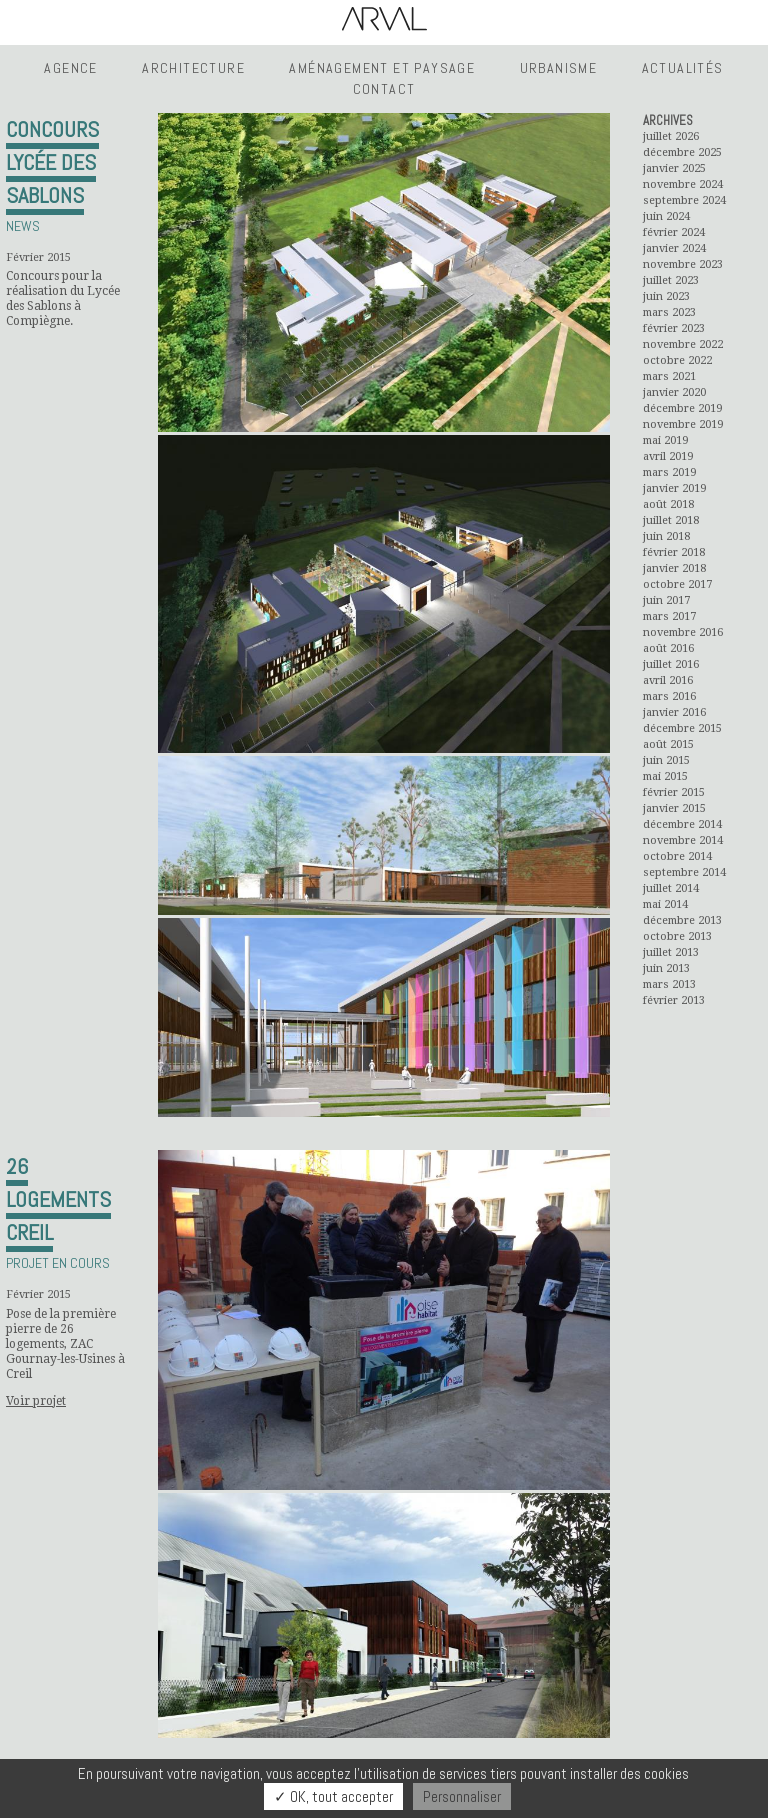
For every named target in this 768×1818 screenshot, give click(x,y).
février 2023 (674, 328)
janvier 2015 (674, 808)
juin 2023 (666, 296)
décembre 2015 (682, 728)
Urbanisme (559, 68)
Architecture (193, 68)
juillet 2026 (671, 136)
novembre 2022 (683, 344)
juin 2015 (666, 760)
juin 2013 (666, 968)
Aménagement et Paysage (382, 68)
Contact (384, 89)
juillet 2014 (671, 888)
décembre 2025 (682, 152)
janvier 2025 (674, 168)
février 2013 (674, 1000)
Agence (70, 68)
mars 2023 (669, 312)
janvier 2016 (674, 712)
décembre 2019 (682, 408)
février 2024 (674, 232)
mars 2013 (669, 984)
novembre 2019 (683, 424)
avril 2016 (668, 680)
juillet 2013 (671, 952)
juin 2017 (666, 600)
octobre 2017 (677, 584)
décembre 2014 (682, 824)
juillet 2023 (671, 280)
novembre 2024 (683, 184)
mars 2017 (669, 616)
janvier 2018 (674, 568)
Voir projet (36, 1401)
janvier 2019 (674, 488)
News (23, 226)
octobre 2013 (677, 936)
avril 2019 (668, 456)
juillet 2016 (671, 664)
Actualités (683, 68)
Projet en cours (58, 1263)
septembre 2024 (684, 200)
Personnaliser (462, 1796)
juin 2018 (666, 536)
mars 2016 (669, 696)
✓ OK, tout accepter (333, 1796)
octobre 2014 (677, 856)
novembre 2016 (683, 632)
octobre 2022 (677, 360)
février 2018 (674, 552)
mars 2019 (669, 472)
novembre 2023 (683, 264)
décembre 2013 (682, 920)
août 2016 (668, 648)
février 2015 (674, 792)
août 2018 (668, 504)
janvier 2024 (674, 248)
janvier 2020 (674, 392)
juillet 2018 (671, 520)
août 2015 (668, 744)
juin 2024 (666, 216)
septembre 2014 (684, 872)
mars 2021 (669, 376)
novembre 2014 (683, 840)
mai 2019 (665, 440)
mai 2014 (665, 904)
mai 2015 (665, 776)
